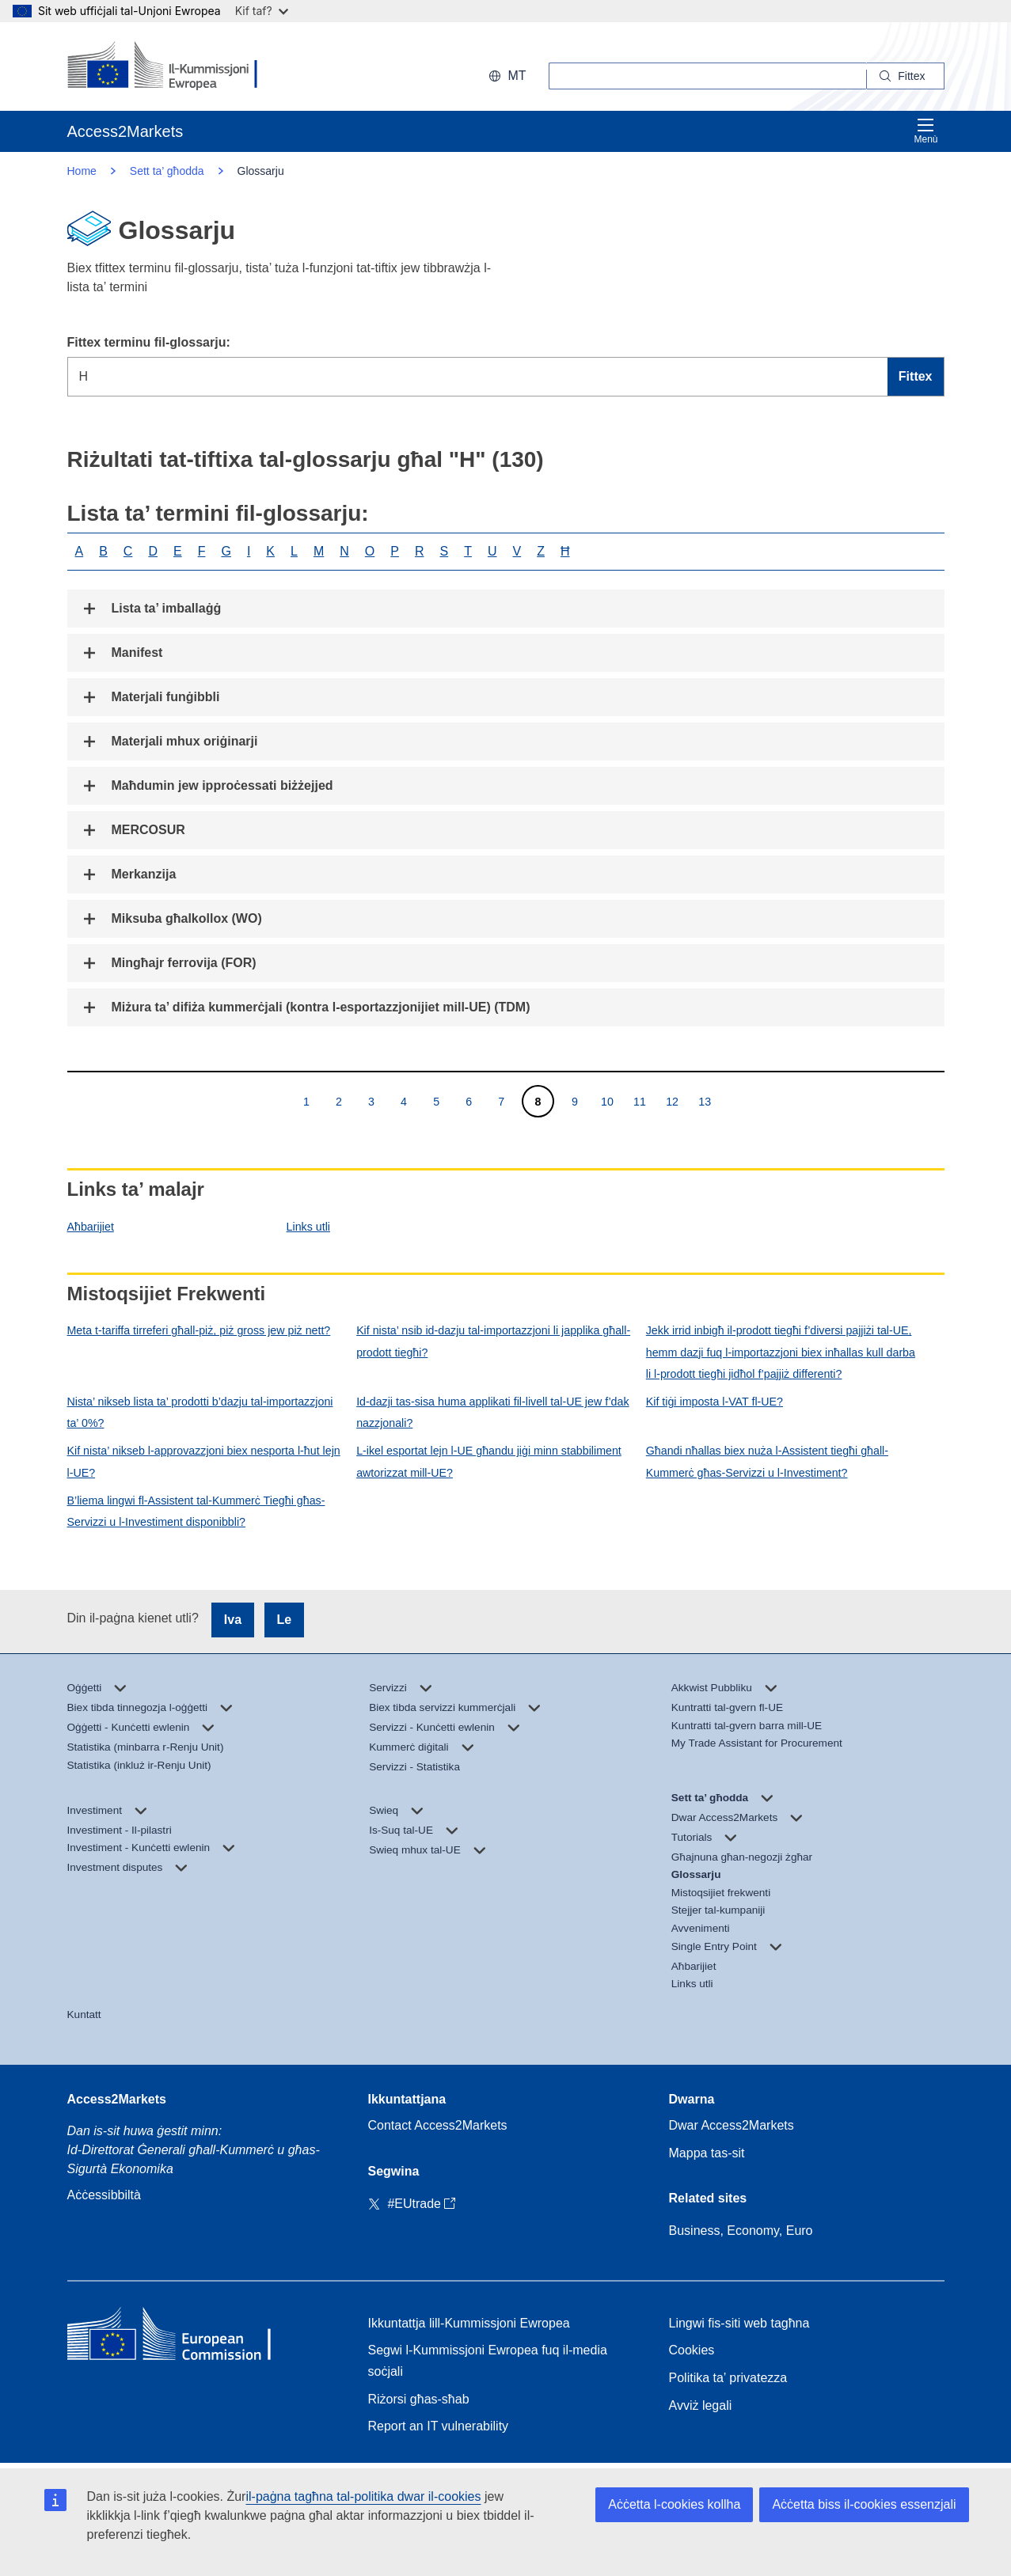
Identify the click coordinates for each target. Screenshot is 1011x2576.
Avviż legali (700, 2405)
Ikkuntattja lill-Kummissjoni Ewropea (469, 2323)
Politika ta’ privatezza (728, 2377)
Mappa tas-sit (707, 2153)
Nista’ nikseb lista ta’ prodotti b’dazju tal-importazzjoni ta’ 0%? (200, 1412)
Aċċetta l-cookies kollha (674, 2504)
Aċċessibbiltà (104, 2195)
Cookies (692, 2350)
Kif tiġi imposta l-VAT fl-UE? (714, 1401)
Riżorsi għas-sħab (418, 2399)
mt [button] (507, 75)
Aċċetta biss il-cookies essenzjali (864, 2504)
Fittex (916, 376)
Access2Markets (116, 2099)
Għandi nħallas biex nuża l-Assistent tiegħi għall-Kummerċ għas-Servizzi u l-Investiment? (767, 1461)
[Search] (905, 76)
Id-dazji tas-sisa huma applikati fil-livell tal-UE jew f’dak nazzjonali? (492, 1412)
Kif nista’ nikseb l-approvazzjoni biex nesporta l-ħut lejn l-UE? (203, 1461)
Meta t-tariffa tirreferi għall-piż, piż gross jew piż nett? (199, 1330)
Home (82, 171)
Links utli (308, 1226)
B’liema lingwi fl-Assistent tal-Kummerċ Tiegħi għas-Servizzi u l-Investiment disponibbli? (196, 1511)
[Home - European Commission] (182, 2337)
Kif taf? (261, 10)
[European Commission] (169, 66)
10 (607, 1101)
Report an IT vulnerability (438, 2426)
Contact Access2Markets (437, 2125)
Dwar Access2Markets (731, 2125)
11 (639, 1101)
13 (704, 1101)
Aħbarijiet (90, 1226)
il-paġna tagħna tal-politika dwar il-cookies (363, 2496)
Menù (925, 131)
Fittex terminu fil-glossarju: (148, 342)
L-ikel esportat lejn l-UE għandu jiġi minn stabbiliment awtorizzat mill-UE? (488, 1461)
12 (671, 1101)
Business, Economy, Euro (741, 2230)
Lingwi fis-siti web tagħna (739, 2323)
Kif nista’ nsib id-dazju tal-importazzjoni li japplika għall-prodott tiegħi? (493, 1341)
